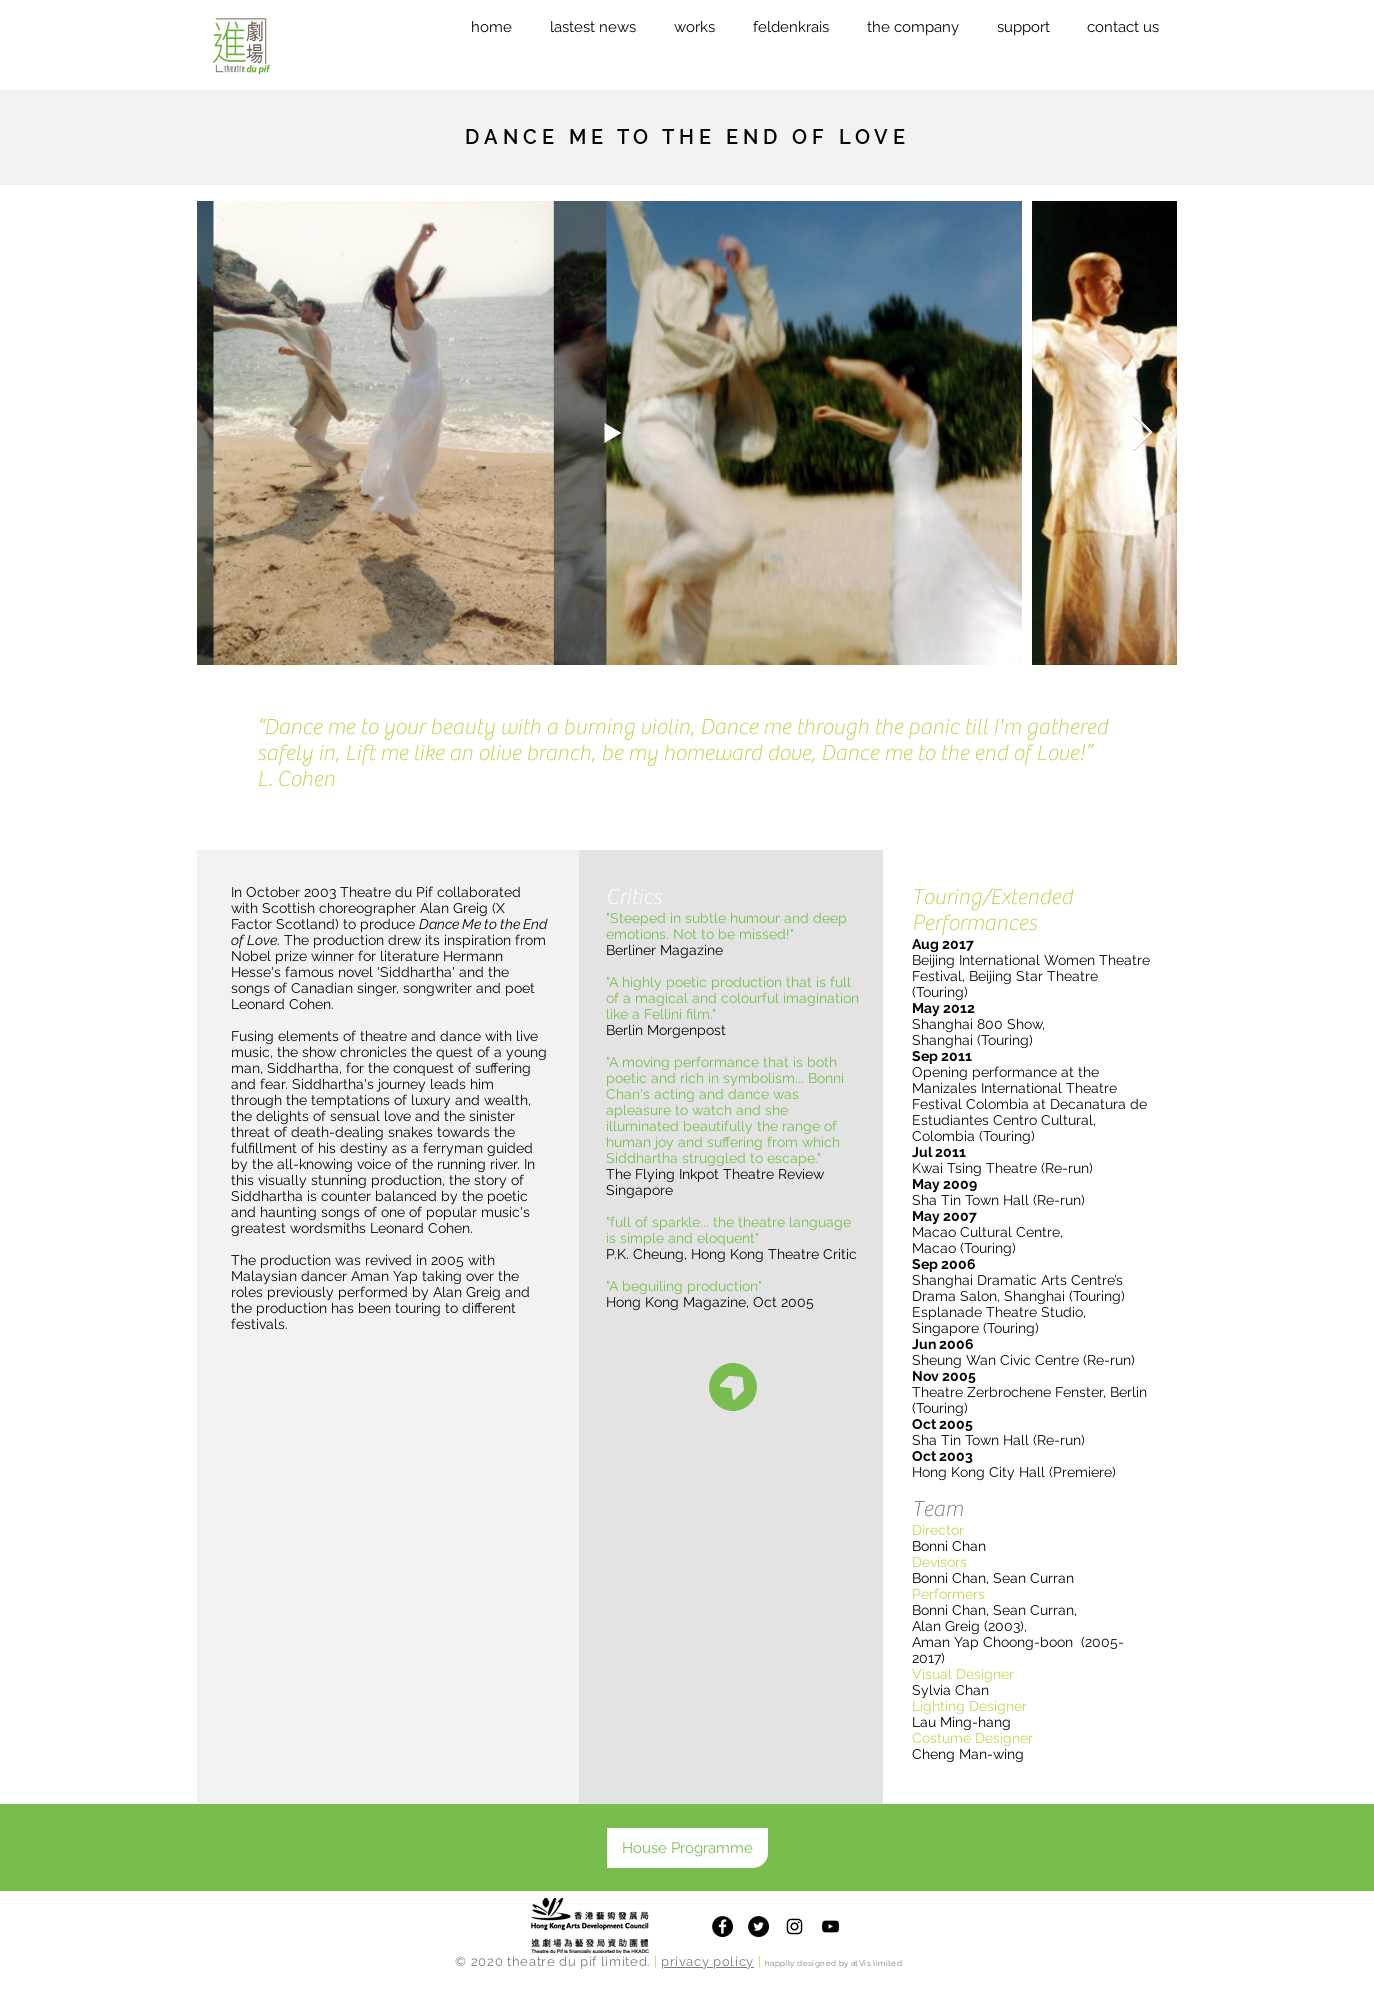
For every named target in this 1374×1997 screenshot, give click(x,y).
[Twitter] (758, 1926)
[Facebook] (722, 1926)
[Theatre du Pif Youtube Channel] (830, 1926)
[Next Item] (1142, 433)
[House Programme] (687, 1848)
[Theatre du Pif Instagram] (794, 1926)
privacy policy (707, 1961)
